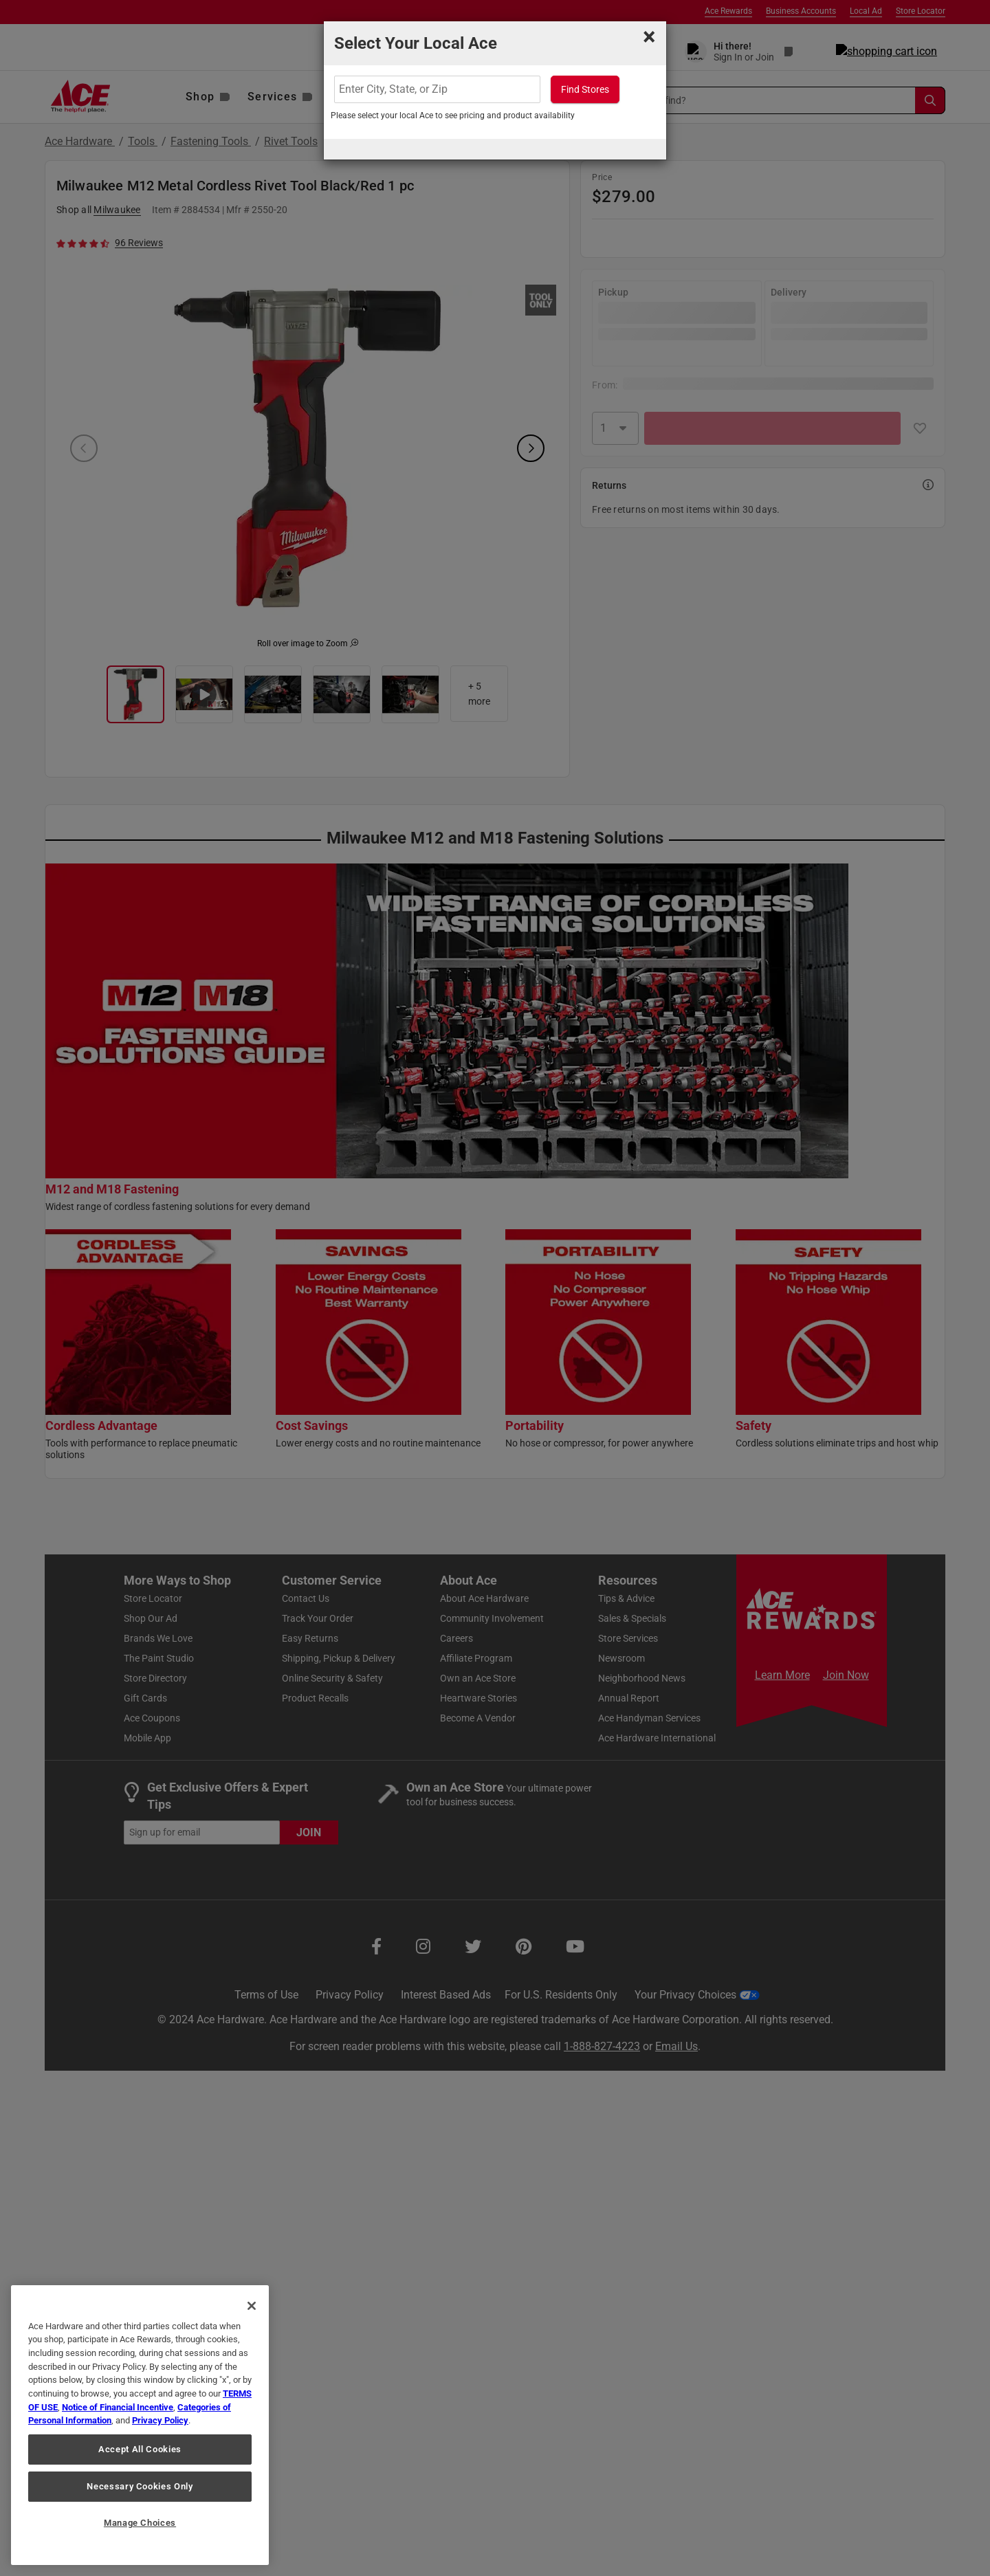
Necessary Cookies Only (139, 2486)
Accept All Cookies (140, 2449)
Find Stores (585, 89)
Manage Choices (140, 2523)
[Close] (251, 2306)
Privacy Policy (160, 2420)
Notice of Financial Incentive (117, 2407)
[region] (140, 2425)
